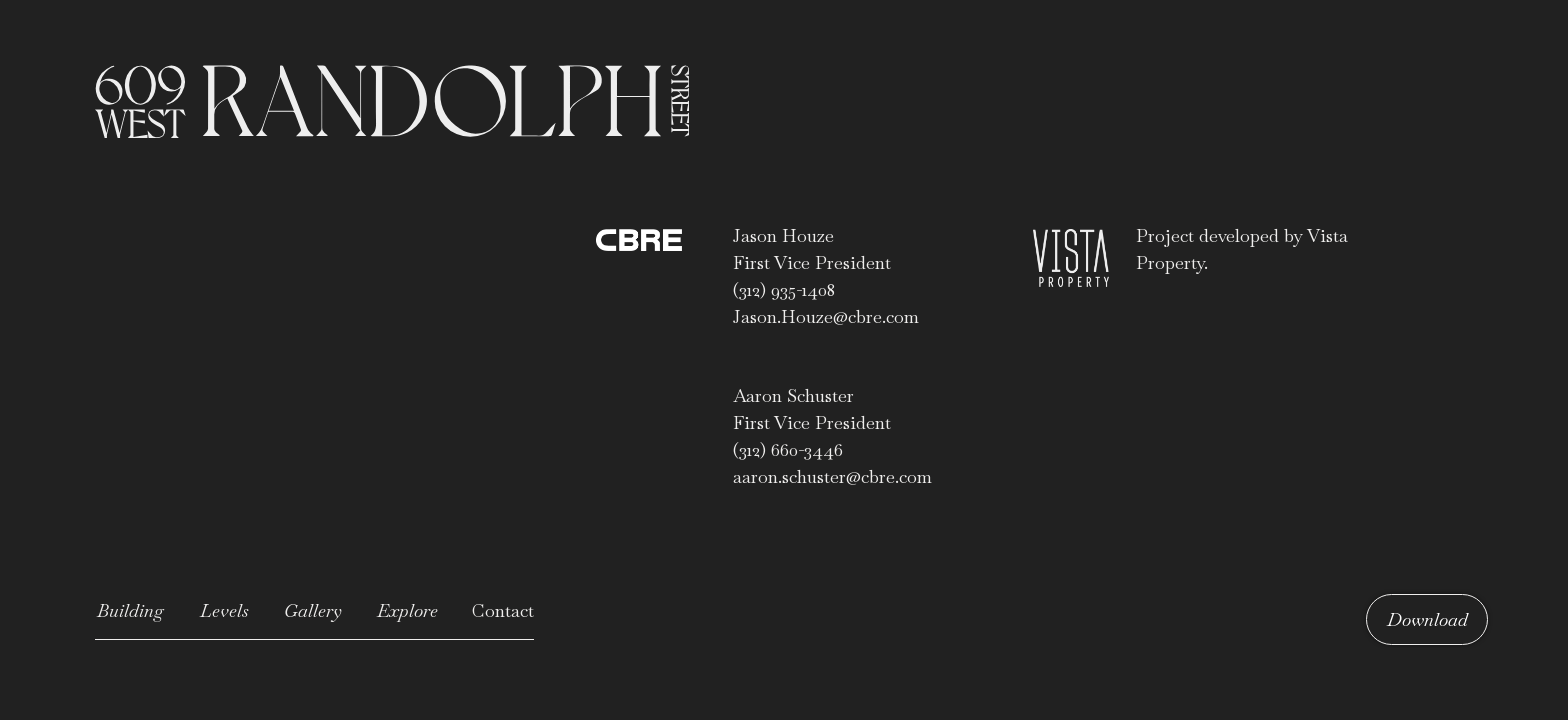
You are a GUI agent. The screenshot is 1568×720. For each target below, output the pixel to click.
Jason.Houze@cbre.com (826, 316)
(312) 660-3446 (788, 449)
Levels (224, 610)
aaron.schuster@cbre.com (832, 476)
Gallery (313, 610)
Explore (407, 610)
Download (1427, 619)
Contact (503, 610)
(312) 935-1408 (784, 289)
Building (130, 610)
